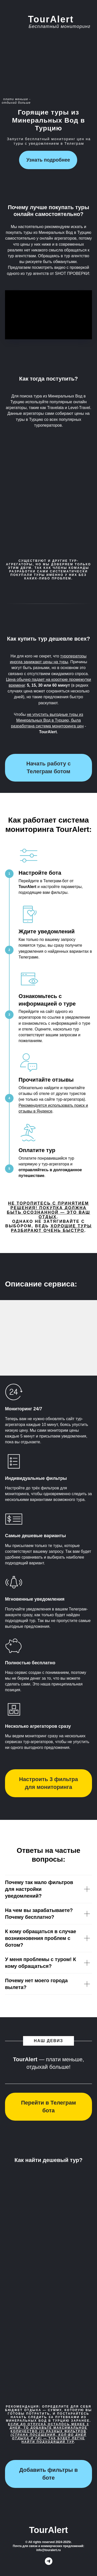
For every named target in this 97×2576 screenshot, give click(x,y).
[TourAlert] (48, 2563)
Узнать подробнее (48, 160)
